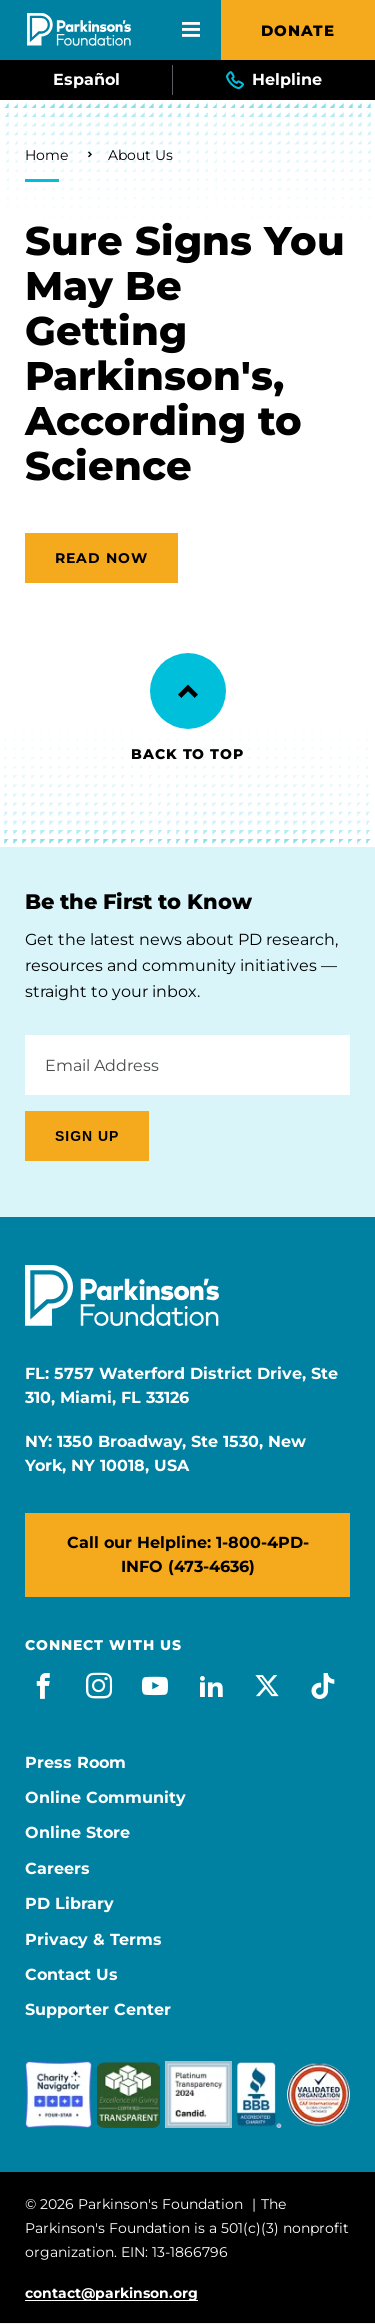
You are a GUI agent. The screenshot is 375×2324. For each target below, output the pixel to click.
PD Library (69, 1904)
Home (46, 155)
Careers (57, 1869)
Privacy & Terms (93, 1940)
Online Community (105, 1798)
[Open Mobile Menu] (191, 30)
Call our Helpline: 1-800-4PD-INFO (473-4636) (188, 1554)
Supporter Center (98, 2010)
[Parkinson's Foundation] (79, 29)
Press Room (75, 1763)
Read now (101, 558)
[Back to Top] (188, 691)
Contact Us (71, 1975)
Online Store (77, 1833)
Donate (298, 30)
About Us (140, 155)
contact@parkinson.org (111, 2293)
